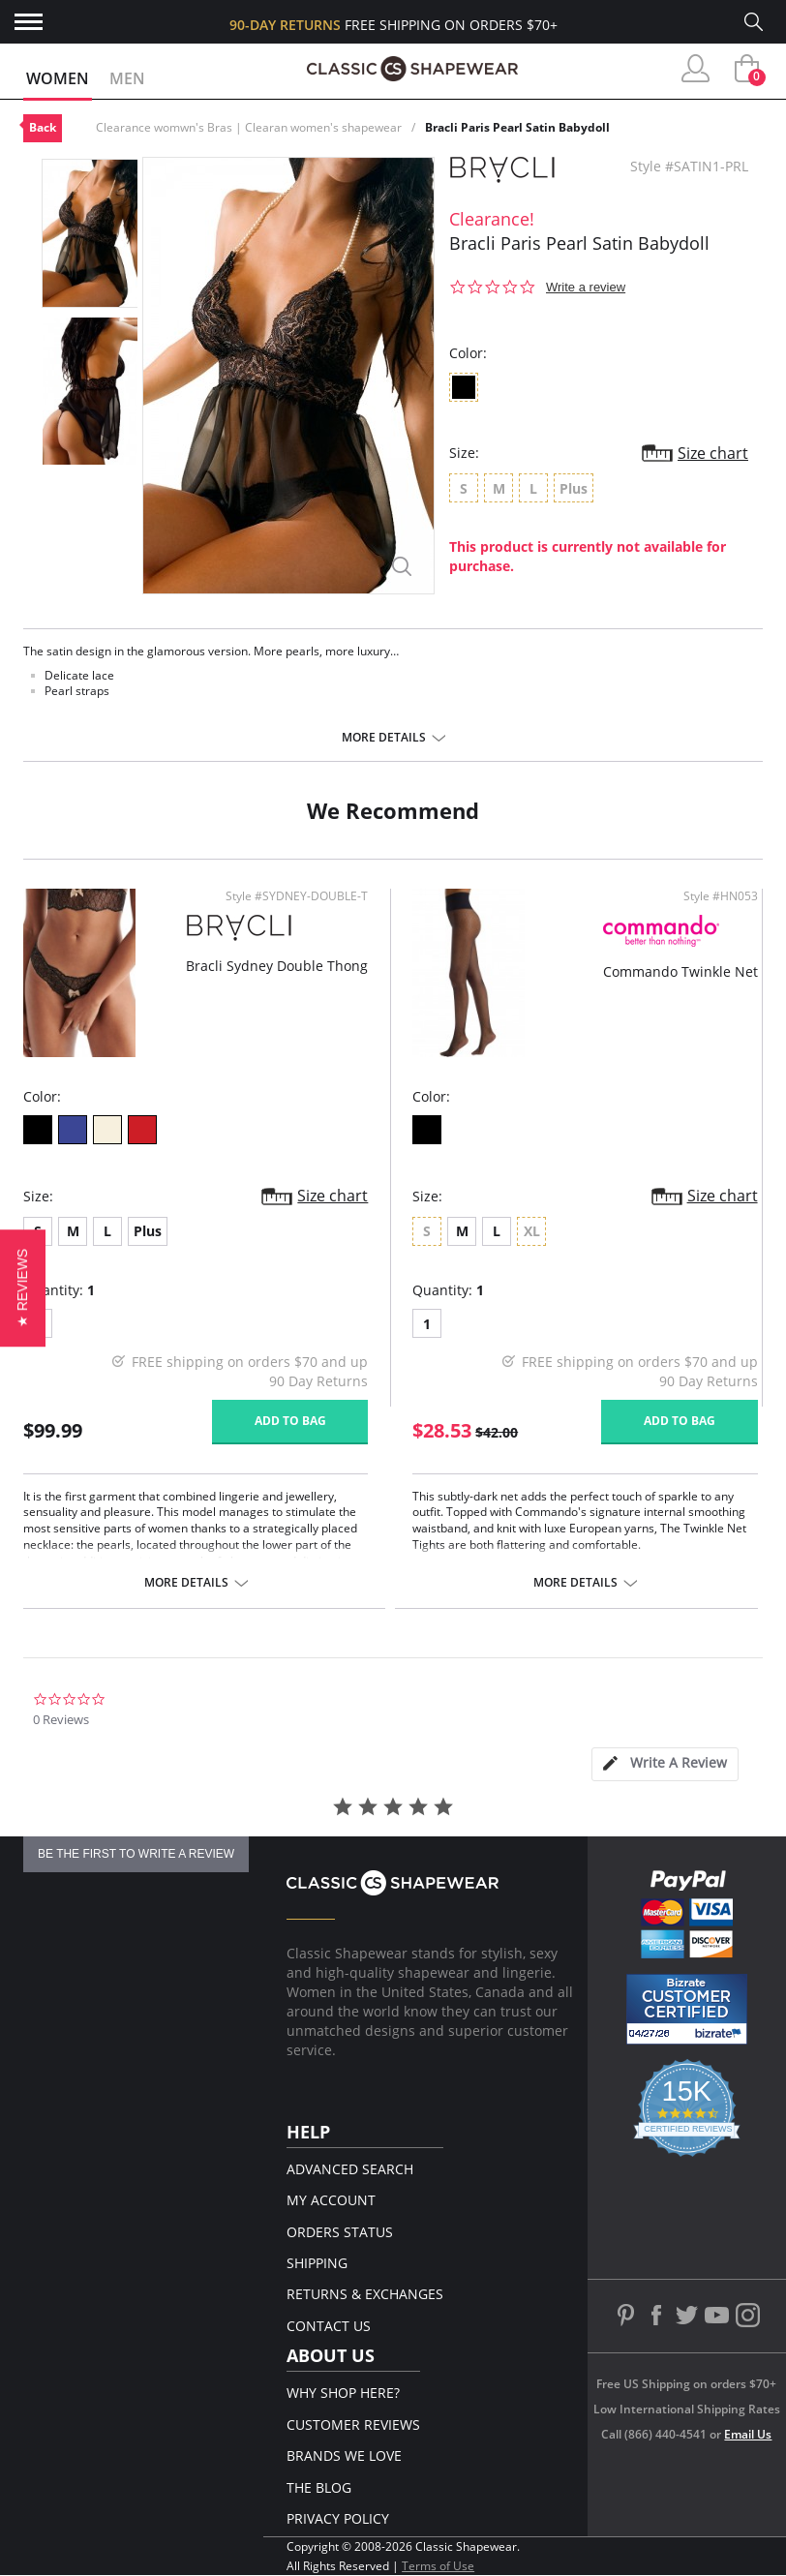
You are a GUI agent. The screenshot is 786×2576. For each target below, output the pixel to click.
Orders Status (340, 2232)
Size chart (713, 453)
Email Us (747, 2434)
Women (57, 78)
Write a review (585, 287)
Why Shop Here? (343, 2392)
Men (127, 78)
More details (384, 737)
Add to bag (290, 1420)
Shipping (317, 2263)
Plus (148, 1231)
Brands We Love (344, 2455)
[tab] (665, 1764)
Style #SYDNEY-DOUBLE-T (297, 896)
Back (42, 127)
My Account (331, 2200)
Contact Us (329, 2326)
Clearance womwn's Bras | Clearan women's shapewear (249, 127)
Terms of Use (438, 2566)
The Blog (319, 2487)
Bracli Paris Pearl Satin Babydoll (517, 127)
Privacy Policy (338, 2518)
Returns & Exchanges (365, 2294)
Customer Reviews (353, 2424)
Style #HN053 (720, 896)
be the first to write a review (136, 1854)
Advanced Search (350, 2169)
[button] (22, 1288)
